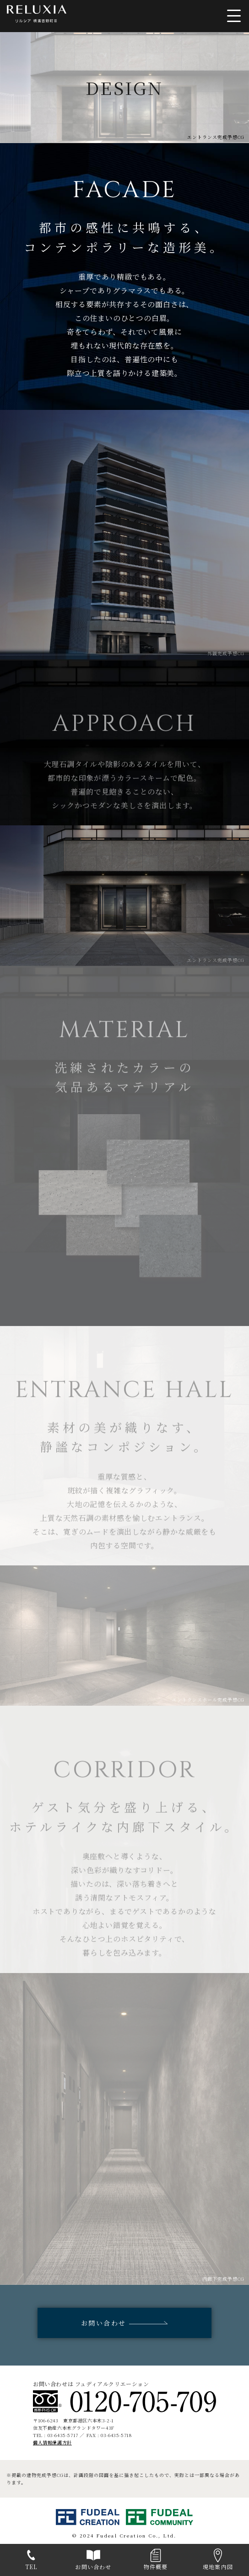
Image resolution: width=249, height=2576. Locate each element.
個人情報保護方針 (52, 2442)
